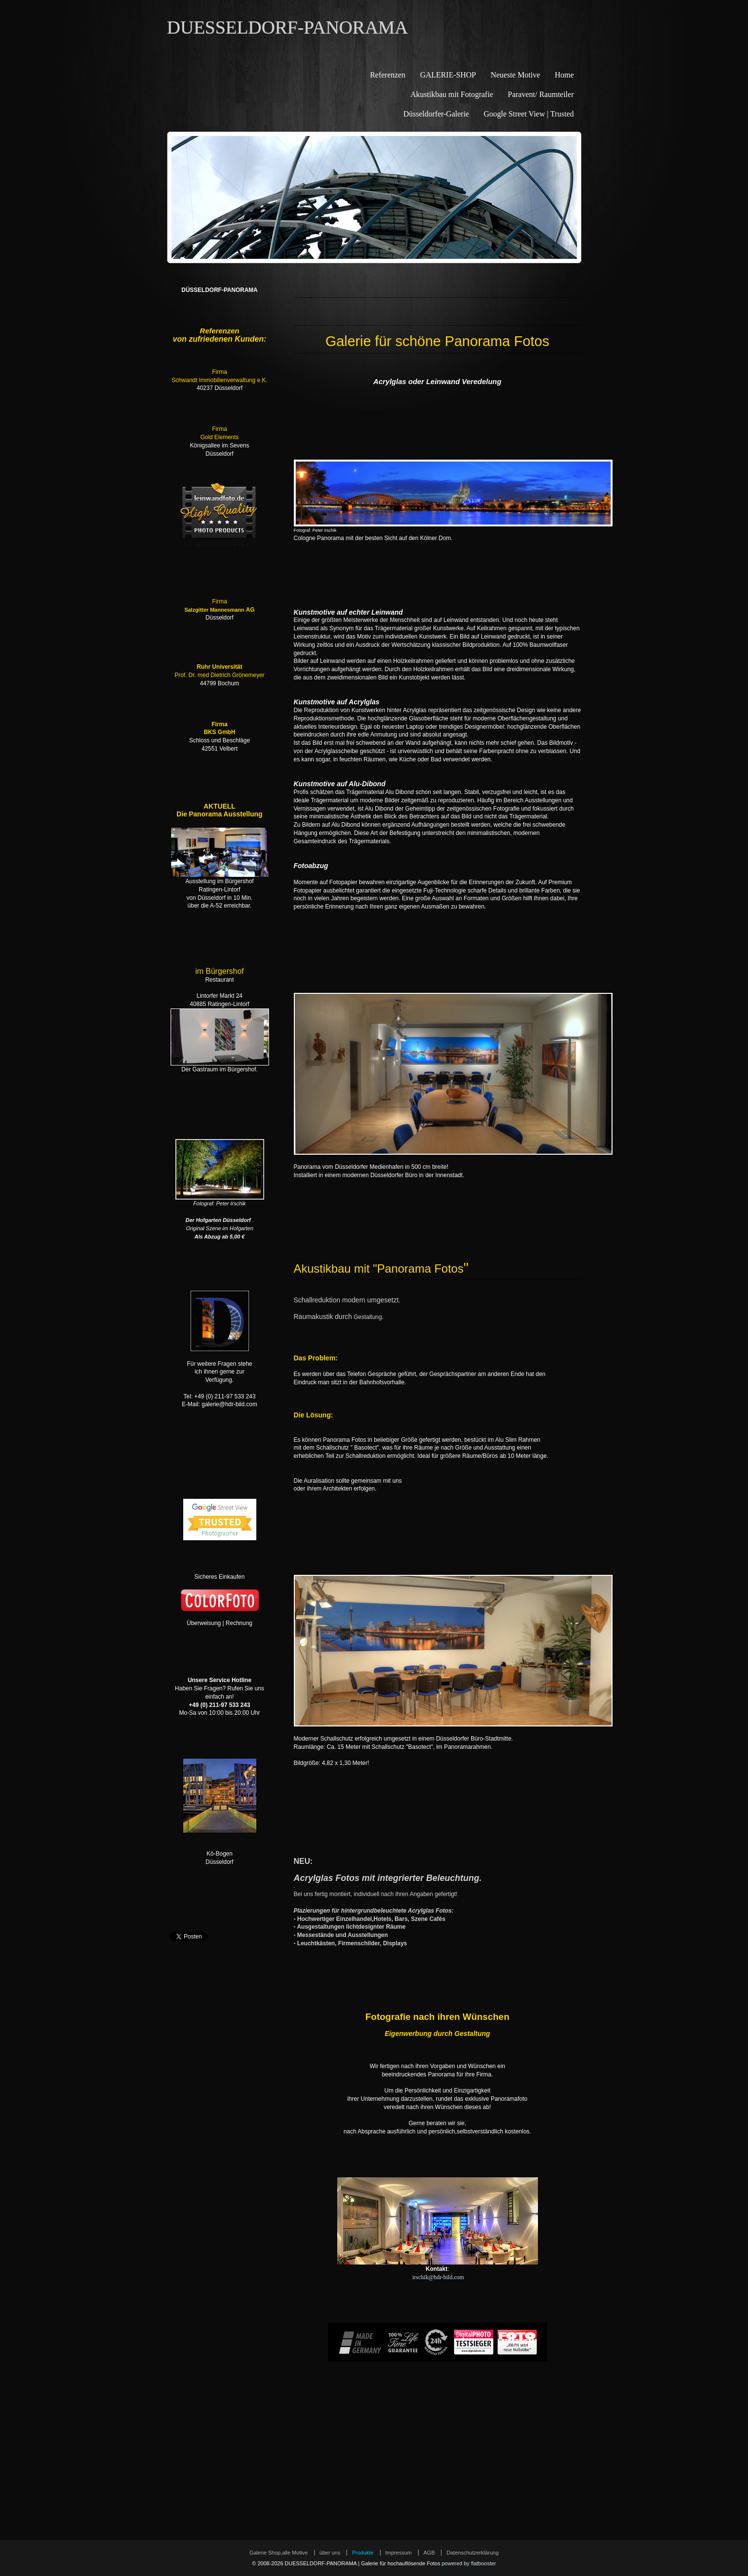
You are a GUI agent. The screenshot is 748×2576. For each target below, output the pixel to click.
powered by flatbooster (468, 2563)
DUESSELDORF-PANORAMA (287, 27)
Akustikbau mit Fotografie (451, 94)
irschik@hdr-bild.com (438, 2277)
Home (564, 75)
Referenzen (387, 75)
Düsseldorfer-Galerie (436, 114)
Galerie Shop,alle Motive (278, 2553)
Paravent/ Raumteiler (541, 94)
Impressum (398, 2553)
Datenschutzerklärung (472, 2553)
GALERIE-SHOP (448, 75)
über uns (330, 2553)
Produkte (362, 2553)
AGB (429, 2553)
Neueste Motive (515, 75)
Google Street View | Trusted (528, 114)
